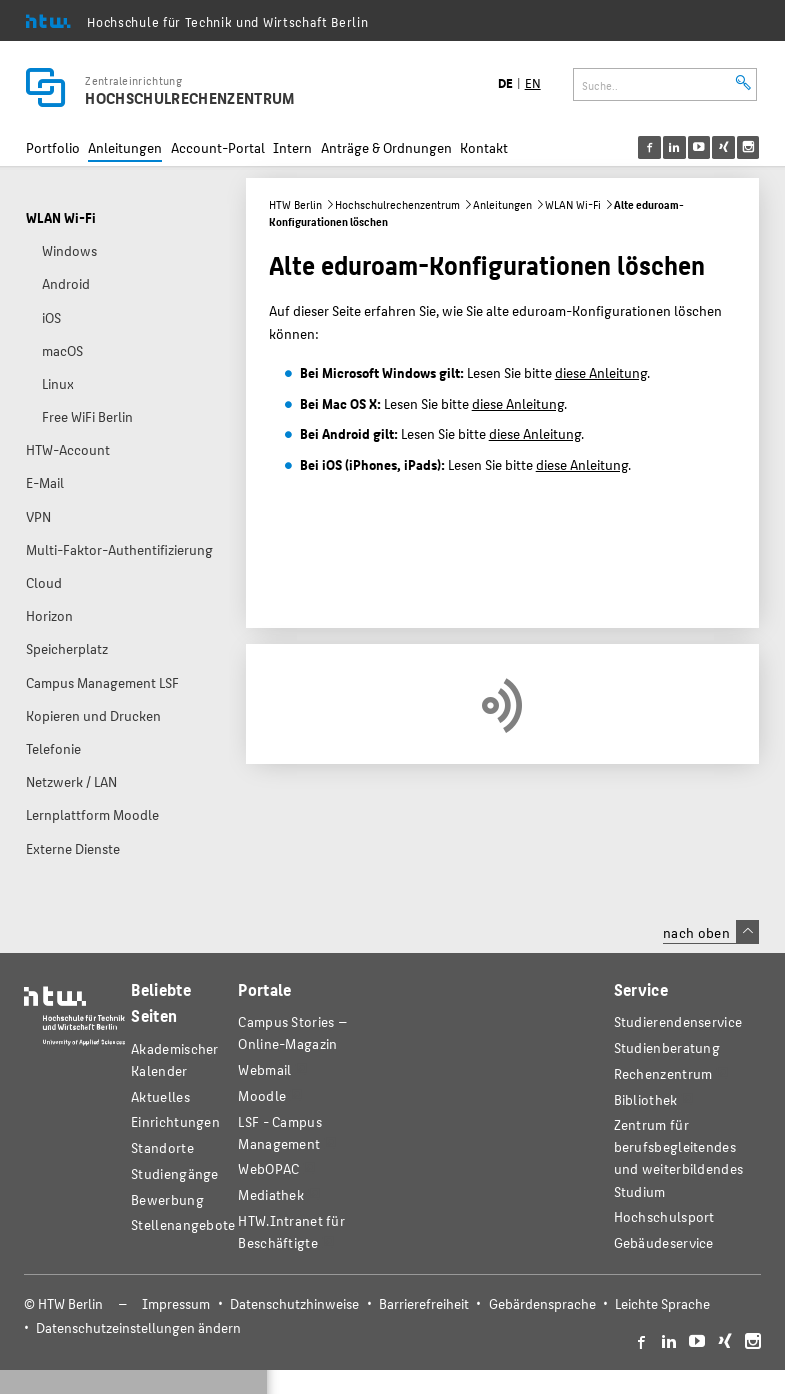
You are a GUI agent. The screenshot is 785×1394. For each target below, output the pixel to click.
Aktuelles (160, 1096)
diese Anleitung (601, 372)
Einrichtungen (175, 1121)
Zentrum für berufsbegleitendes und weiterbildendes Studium (679, 1157)
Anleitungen (125, 147)
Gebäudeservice (664, 1242)
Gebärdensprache (542, 1303)
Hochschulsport (664, 1216)
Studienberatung (667, 1047)
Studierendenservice (678, 1021)
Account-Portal (218, 147)
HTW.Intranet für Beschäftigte (291, 1231)
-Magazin (293, 1032)
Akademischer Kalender (175, 1059)
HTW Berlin (295, 204)
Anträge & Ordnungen (386, 147)
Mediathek (271, 1194)
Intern (292, 147)
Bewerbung (167, 1199)
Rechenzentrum (663, 1073)
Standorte (162, 1147)
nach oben (711, 932)
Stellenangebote (183, 1224)
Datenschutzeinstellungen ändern (138, 1327)
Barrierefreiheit (424, 1303)
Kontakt (484, 147)
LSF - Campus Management (280, 1132)
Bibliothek (646, 1099)
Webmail (264, 1069)
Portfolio (53, 147)
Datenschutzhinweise (294, 1303)
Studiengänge (175, 1173)
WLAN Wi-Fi (573, 204)
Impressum (176, 1303)
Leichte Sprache (662, 1303)
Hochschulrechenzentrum (397, 204)
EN (533, 83)
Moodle (262, 1095)
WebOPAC (268, 1168)
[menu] (711, 147)
